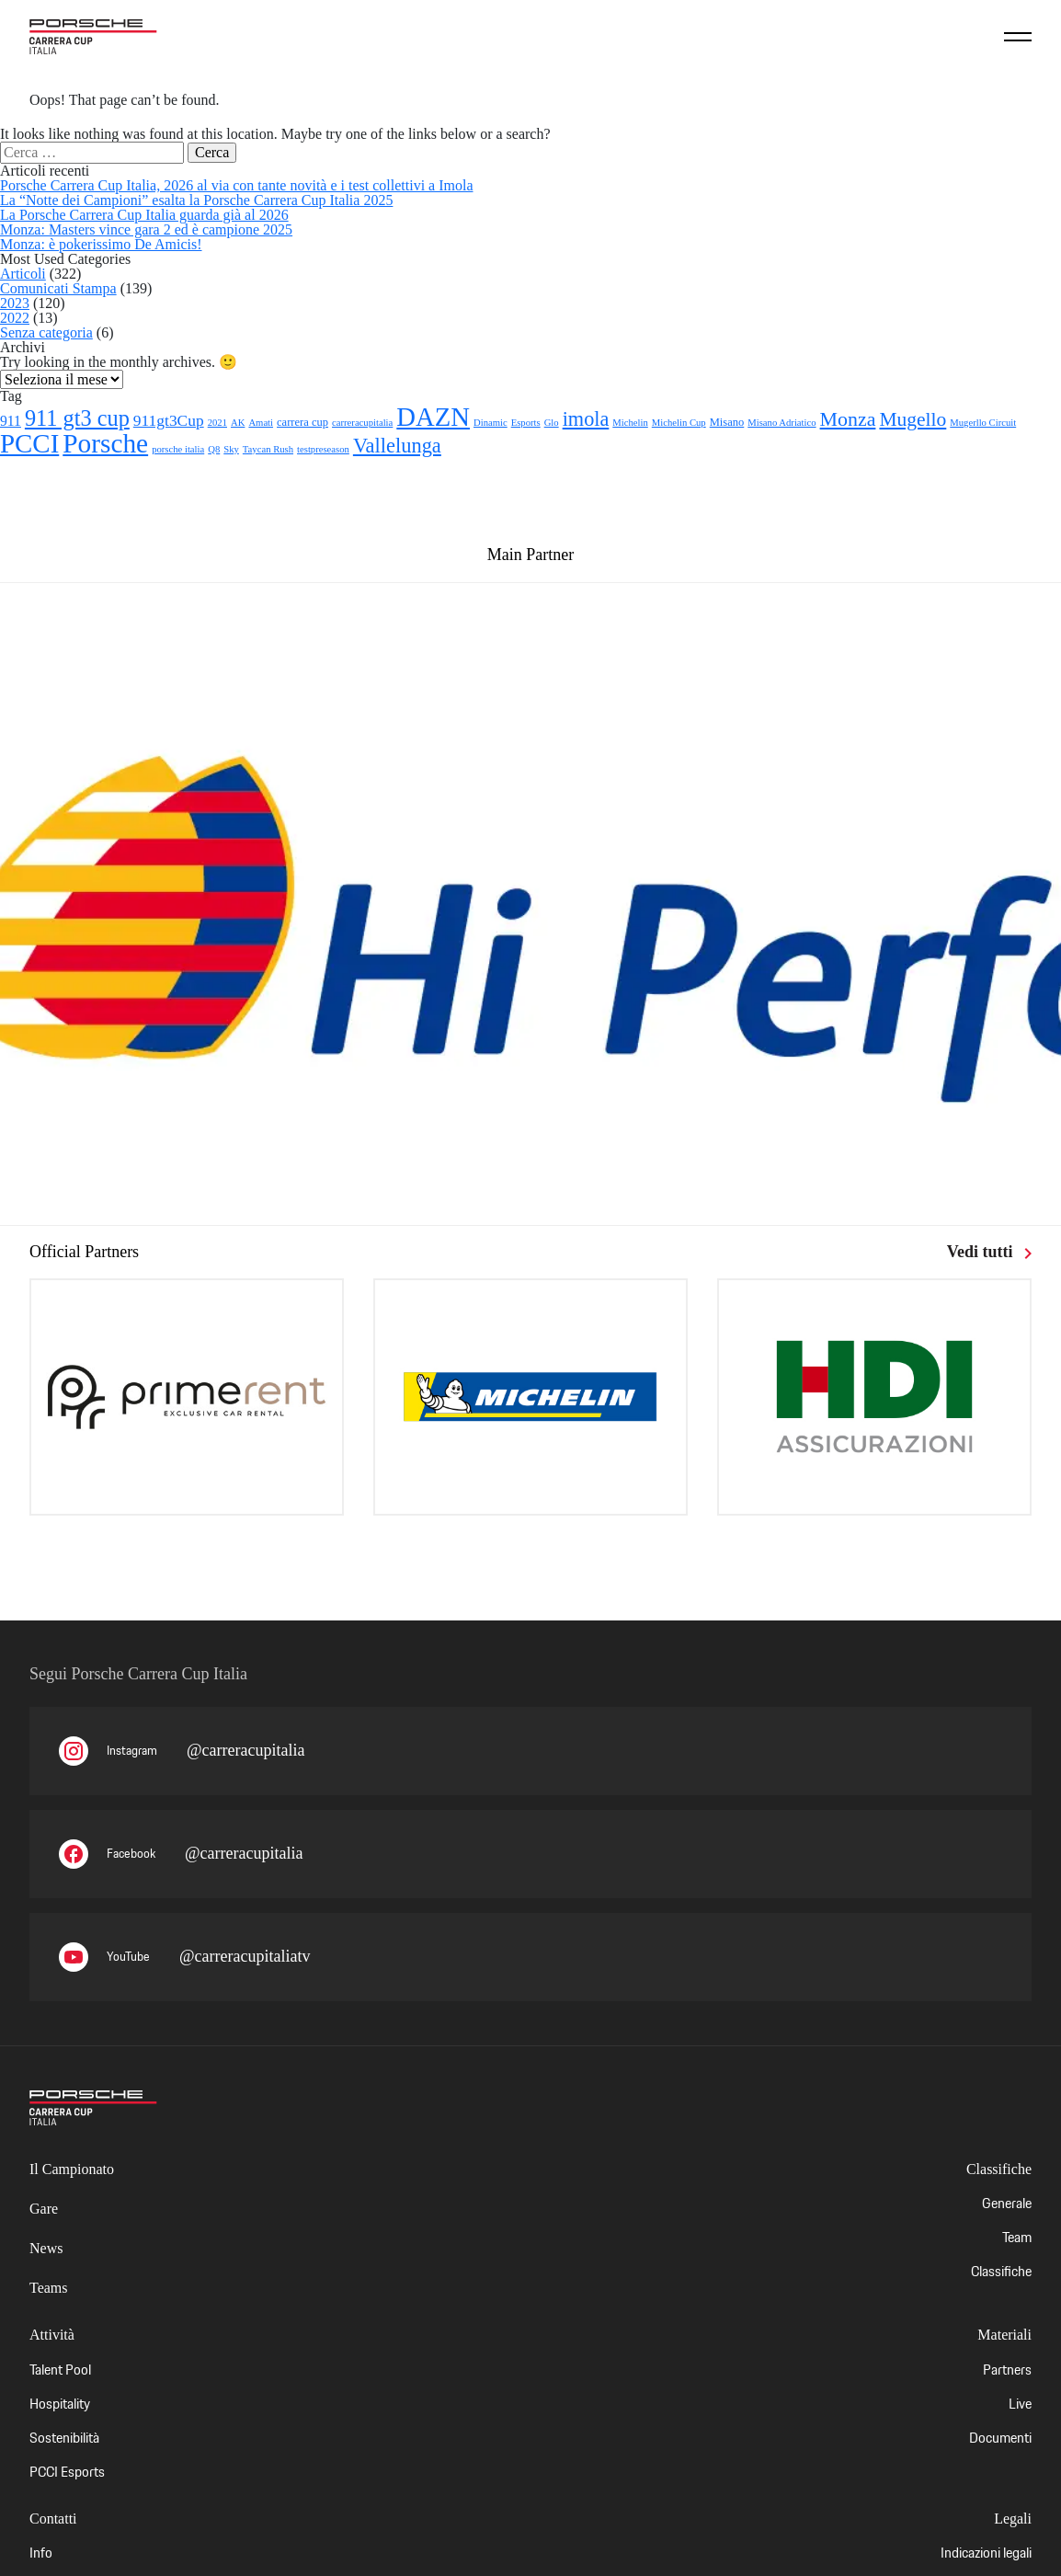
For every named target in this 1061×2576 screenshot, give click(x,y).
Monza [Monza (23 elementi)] (848, 418)
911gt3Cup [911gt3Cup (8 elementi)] (168, 420)
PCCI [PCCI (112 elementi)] (29, 443)
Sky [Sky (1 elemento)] (231, 449)
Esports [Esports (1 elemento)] (526, 423)
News (46, 2248)
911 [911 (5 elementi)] (10, 421)
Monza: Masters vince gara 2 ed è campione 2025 (146, 229)
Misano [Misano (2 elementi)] (727, 422)
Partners (1007, 2369)
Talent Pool (60, 2369)
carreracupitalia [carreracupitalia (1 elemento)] (362, 423)
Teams (48, 2288)
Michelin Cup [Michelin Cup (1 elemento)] (679, 423)
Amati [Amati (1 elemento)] (260, 423)
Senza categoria (46, 332)
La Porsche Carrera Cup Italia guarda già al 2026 (144, 215)
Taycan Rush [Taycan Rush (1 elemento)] (268, 449)
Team (1017, 2237)
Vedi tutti (989, 1251)
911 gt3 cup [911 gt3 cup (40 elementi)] (77, 418)
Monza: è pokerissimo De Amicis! (101, 244)
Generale (1007, 2203)
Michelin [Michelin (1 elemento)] (629, 423)
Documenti (1000, 2437)
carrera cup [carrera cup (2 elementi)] (302, 422)
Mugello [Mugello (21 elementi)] (912, 419)
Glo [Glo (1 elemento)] (551, 423)
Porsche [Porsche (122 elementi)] (105, 443)
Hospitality (59, 2403)
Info (40, 2552)
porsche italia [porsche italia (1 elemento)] (178, 449)
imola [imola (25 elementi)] (586, 418)
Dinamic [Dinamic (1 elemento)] (490, 423)
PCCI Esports (67, 2471)
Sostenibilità (64, 2437)
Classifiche (1001, 2271)
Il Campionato (71, 2169)
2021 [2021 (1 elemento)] (217, 423)
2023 (14, 303)
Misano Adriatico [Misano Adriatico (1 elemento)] (781, 423)
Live (1020, 2403)
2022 (14, 318)
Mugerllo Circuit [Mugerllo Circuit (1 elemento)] (983, 423)
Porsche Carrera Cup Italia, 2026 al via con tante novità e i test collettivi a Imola (236, 185)
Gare (43, 2208)
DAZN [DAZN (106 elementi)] (433, 416)
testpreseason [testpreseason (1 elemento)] (323, 449)
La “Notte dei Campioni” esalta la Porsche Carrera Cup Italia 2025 (196, 200)
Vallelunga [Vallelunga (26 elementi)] (397, 445)
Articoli (23, 273)
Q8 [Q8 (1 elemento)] (214, 449)
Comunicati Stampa (58, 288)
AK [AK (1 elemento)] (238, 423)
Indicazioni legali (986, 2552)
